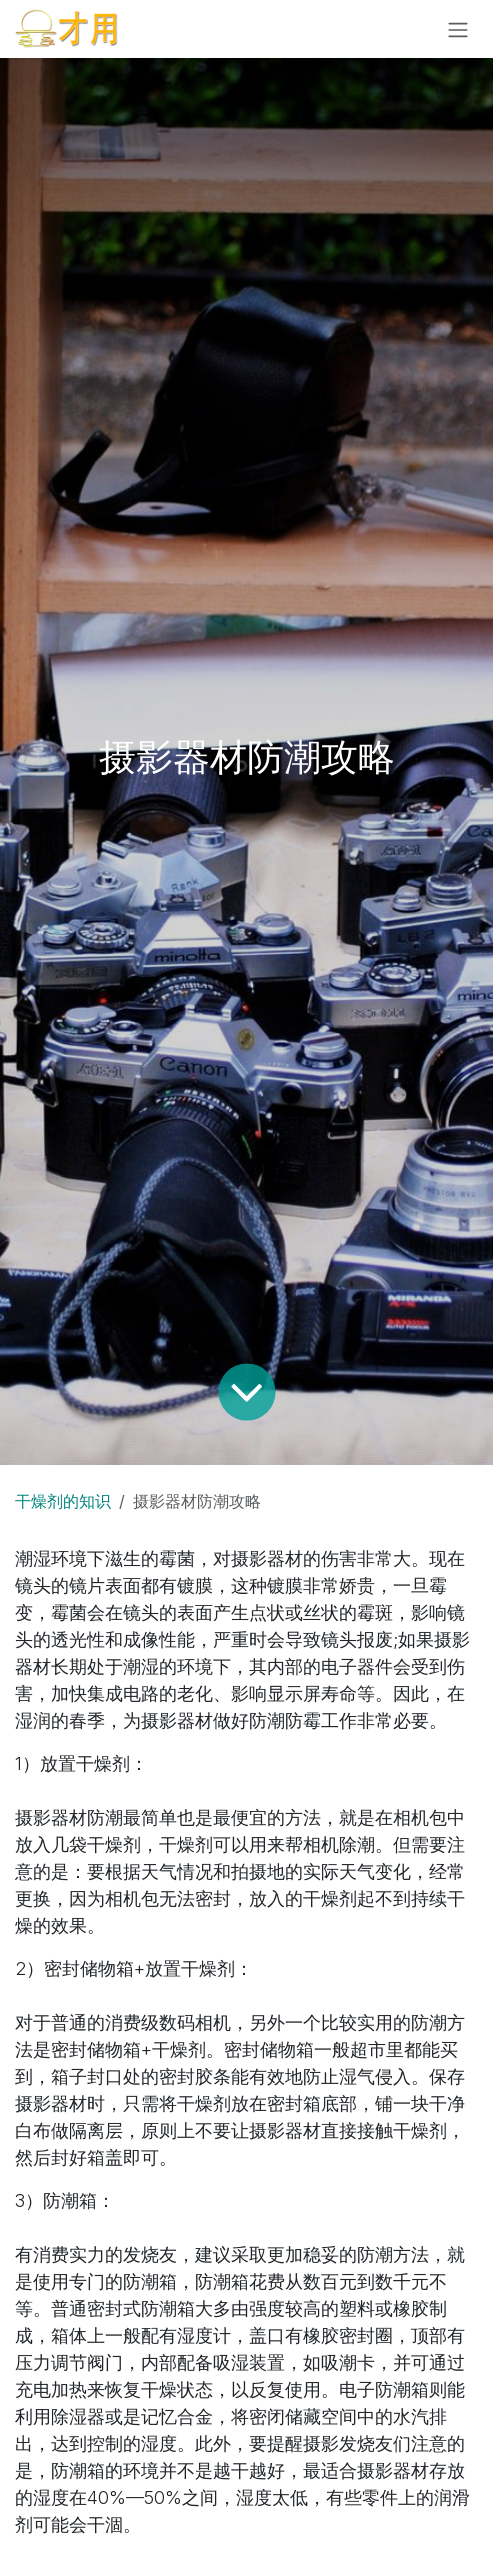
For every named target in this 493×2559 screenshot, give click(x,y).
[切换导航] (458, 29)
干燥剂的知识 (63, 1501)
